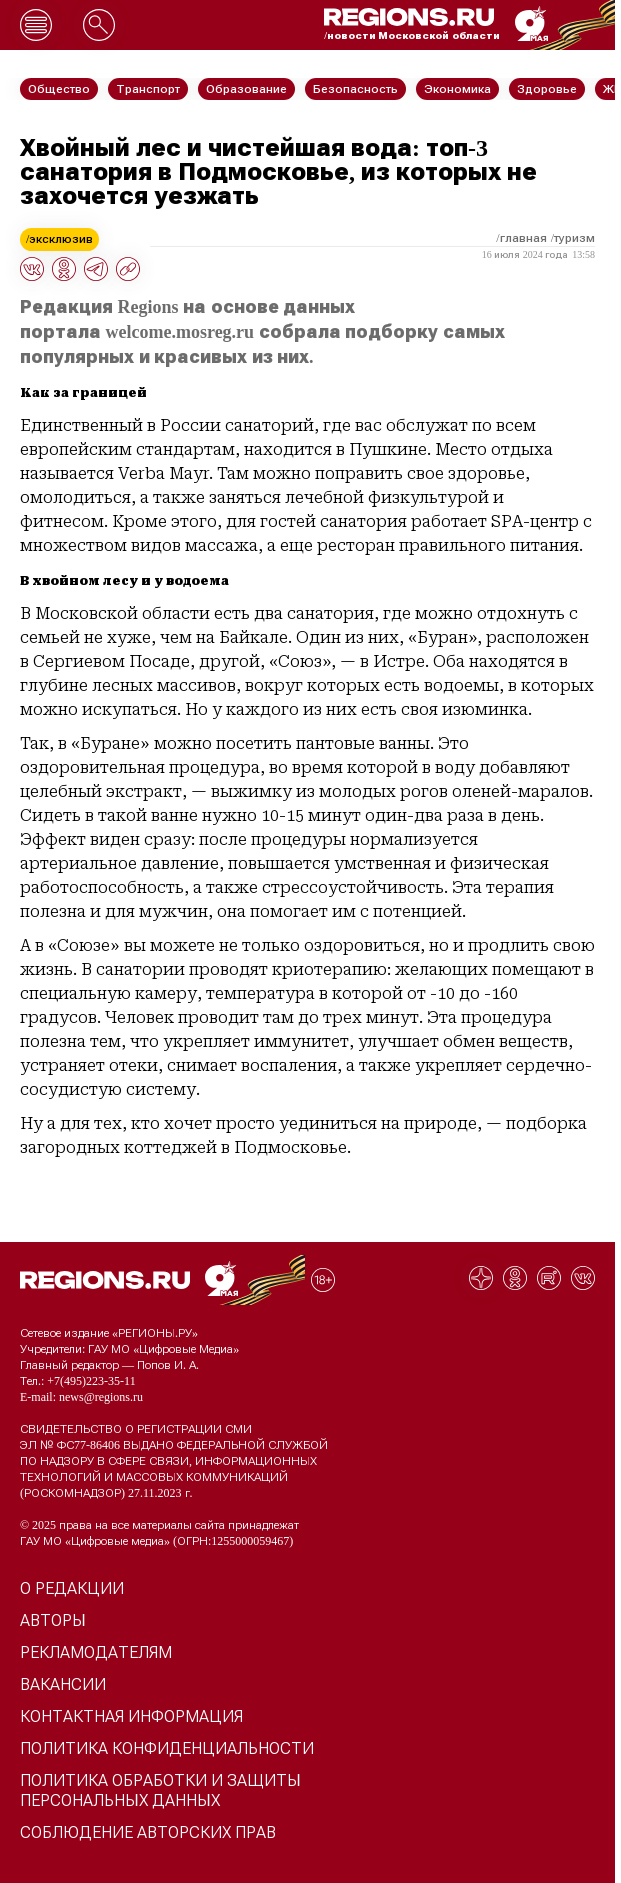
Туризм (574, 238)
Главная (523, 238)
